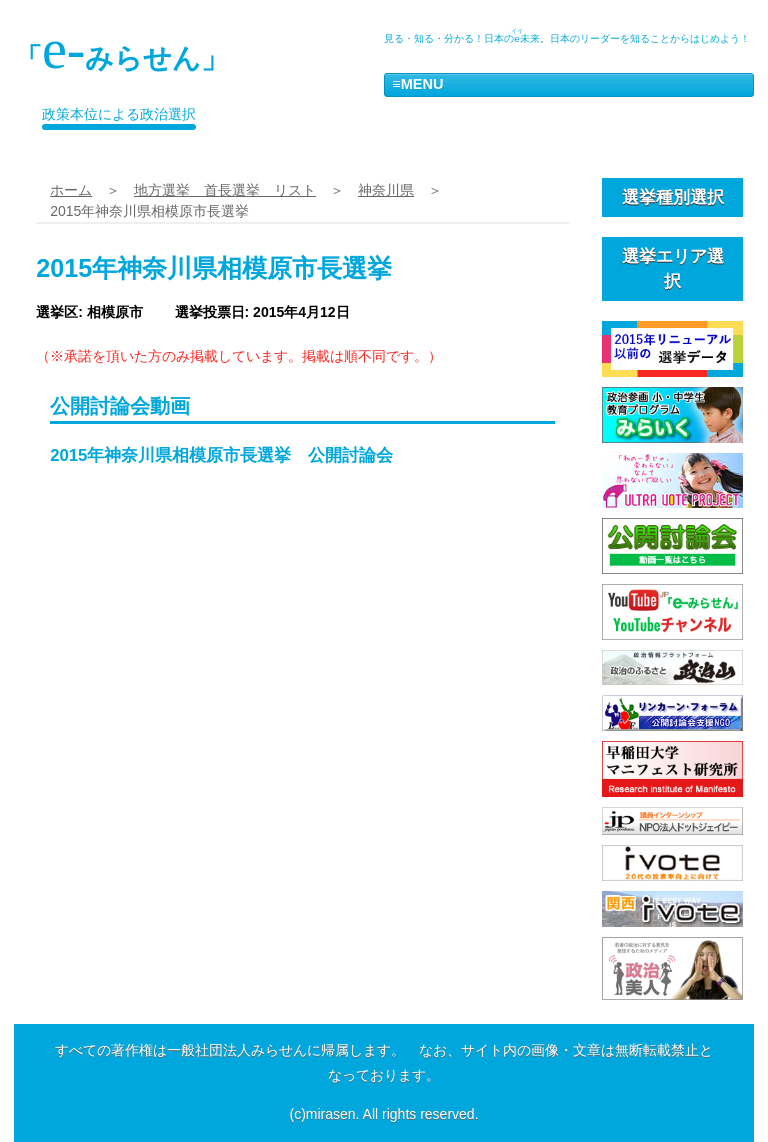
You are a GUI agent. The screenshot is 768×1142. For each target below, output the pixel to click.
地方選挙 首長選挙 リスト (225, 190)
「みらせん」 (122, 49)
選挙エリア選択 (673, 269)
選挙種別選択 (673, 197)
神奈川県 (386, 190)
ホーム (71, 190)
